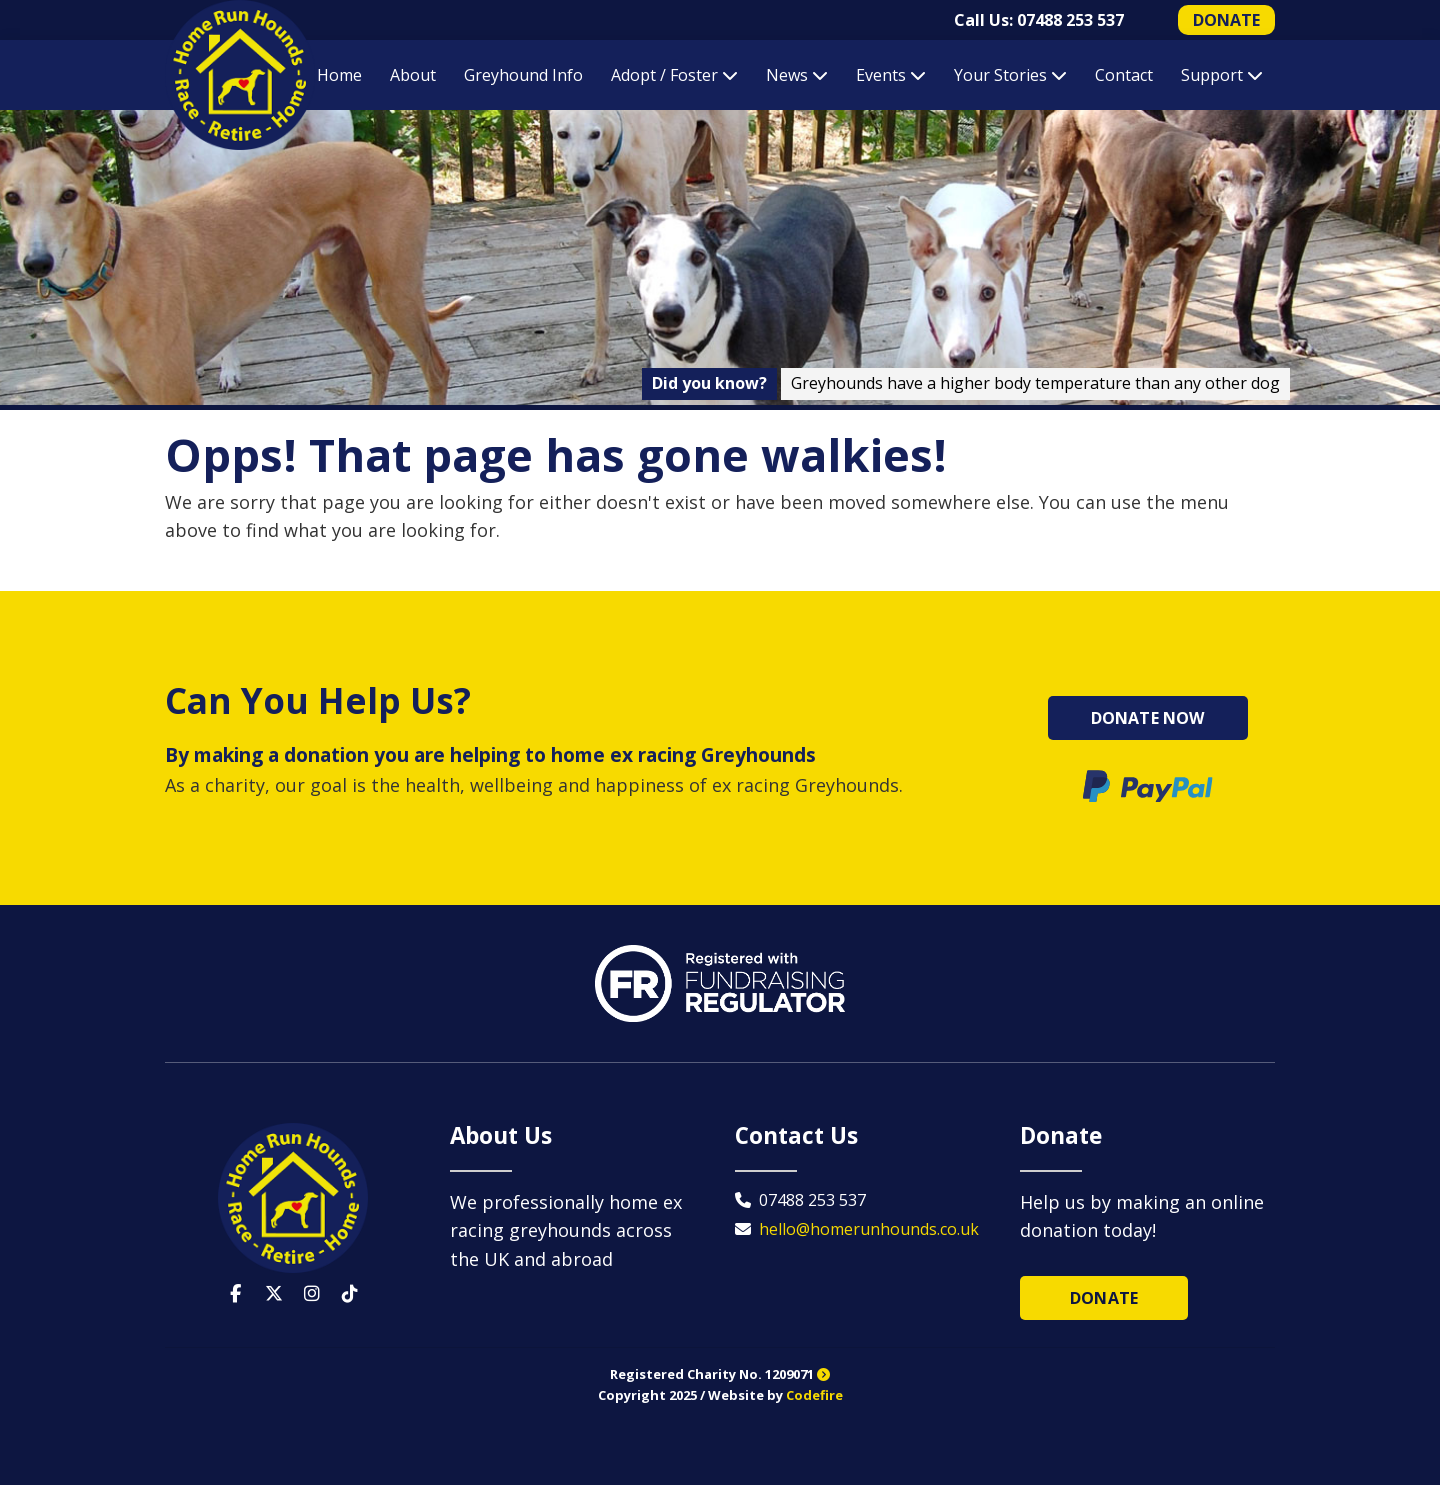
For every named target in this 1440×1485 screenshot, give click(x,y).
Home (339, 75)
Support (1222, 75)
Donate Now (1148, 718)
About (413, 75)
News (797, 75)
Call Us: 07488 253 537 (1039, 20)
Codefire (814, 1395)
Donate (1104, 1298)
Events (891, 75)
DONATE (1226, 20)
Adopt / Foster (674, 75)
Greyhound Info (523, 75)
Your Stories (1010, 75)
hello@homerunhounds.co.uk (869, 1229)
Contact (1124, 75)
